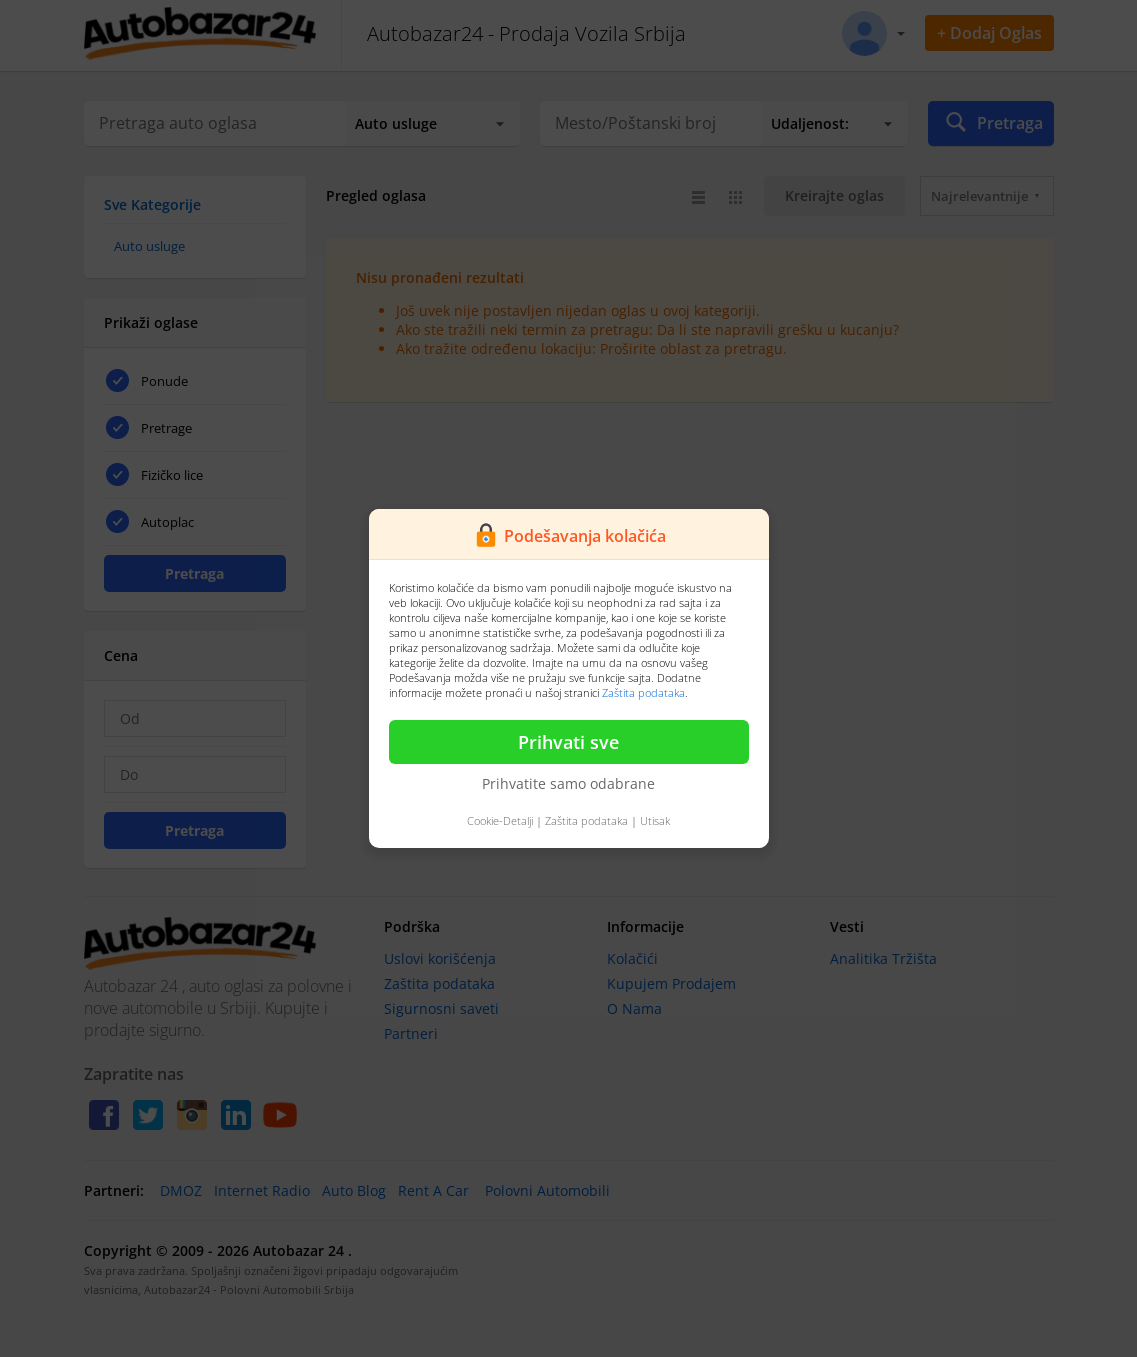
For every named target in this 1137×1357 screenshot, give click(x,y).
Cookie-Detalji (500, 820)
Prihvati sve (568, 742)
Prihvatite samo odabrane (568, 783)
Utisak (655, 820)
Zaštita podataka (643, 692)
